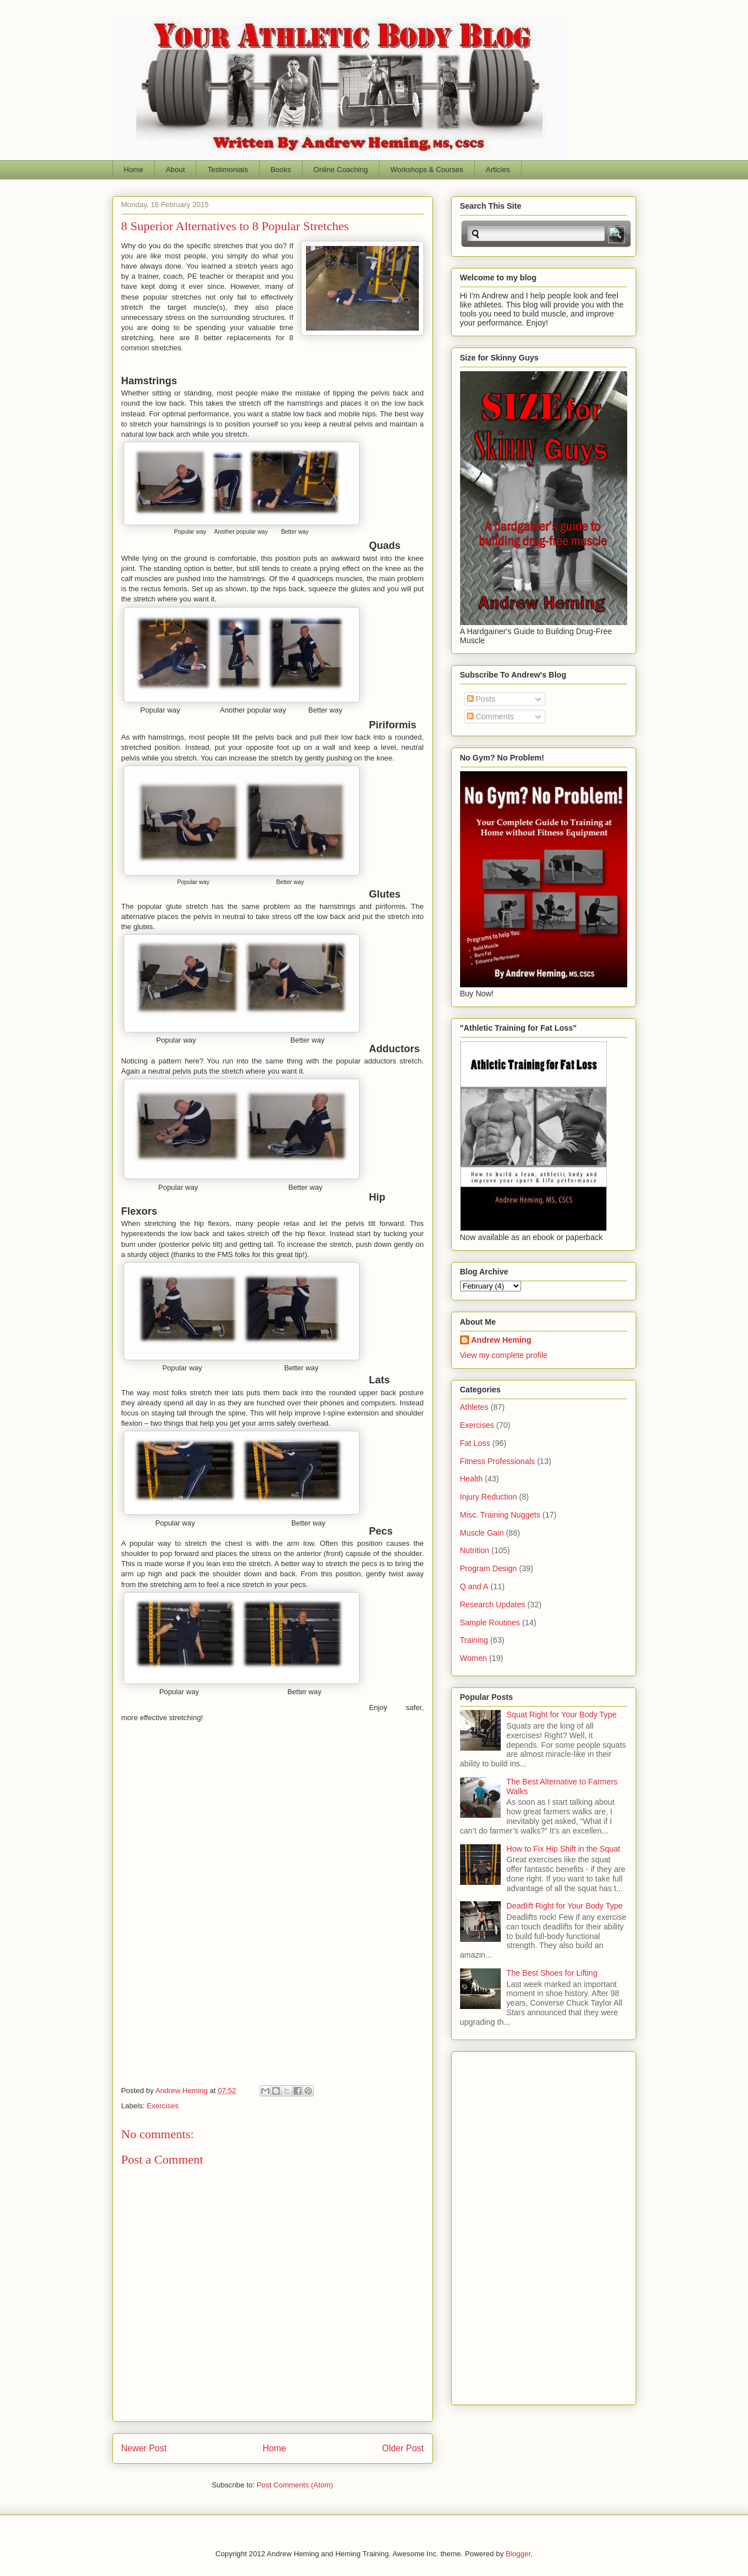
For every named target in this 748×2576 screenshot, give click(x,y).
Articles (498, 169)
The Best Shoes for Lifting (551, 1972)
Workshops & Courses (426, 169)
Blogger (518, 2553)
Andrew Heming (501, 1339)
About (175, 169)
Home (133, 169)
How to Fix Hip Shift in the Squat (563, 1848)
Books (280, 169)
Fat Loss (475, 1443)
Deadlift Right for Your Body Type (564, 1905)
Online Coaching (340, 169)
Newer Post (144, 2448)
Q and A (474, 1586)
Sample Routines (490, 1622)
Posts (481, 699)
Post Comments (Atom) (295, 2485)
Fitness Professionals (497, 1461)
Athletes (474, 1407)
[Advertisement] (505, 2225)
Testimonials (228, 169)
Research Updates (493, 1604)
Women (473, 1658)
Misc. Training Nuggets (500, 1514)
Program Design (488, 1568)
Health (471, 1478)
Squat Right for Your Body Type (561, 1714)
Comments (490, 716)
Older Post (403, 2448)
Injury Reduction (488, 1496)
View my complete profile (504, 1355)
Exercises (162, 2106)
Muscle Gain (482, 1532)
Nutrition (474, 1550)
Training (474, 1640)
